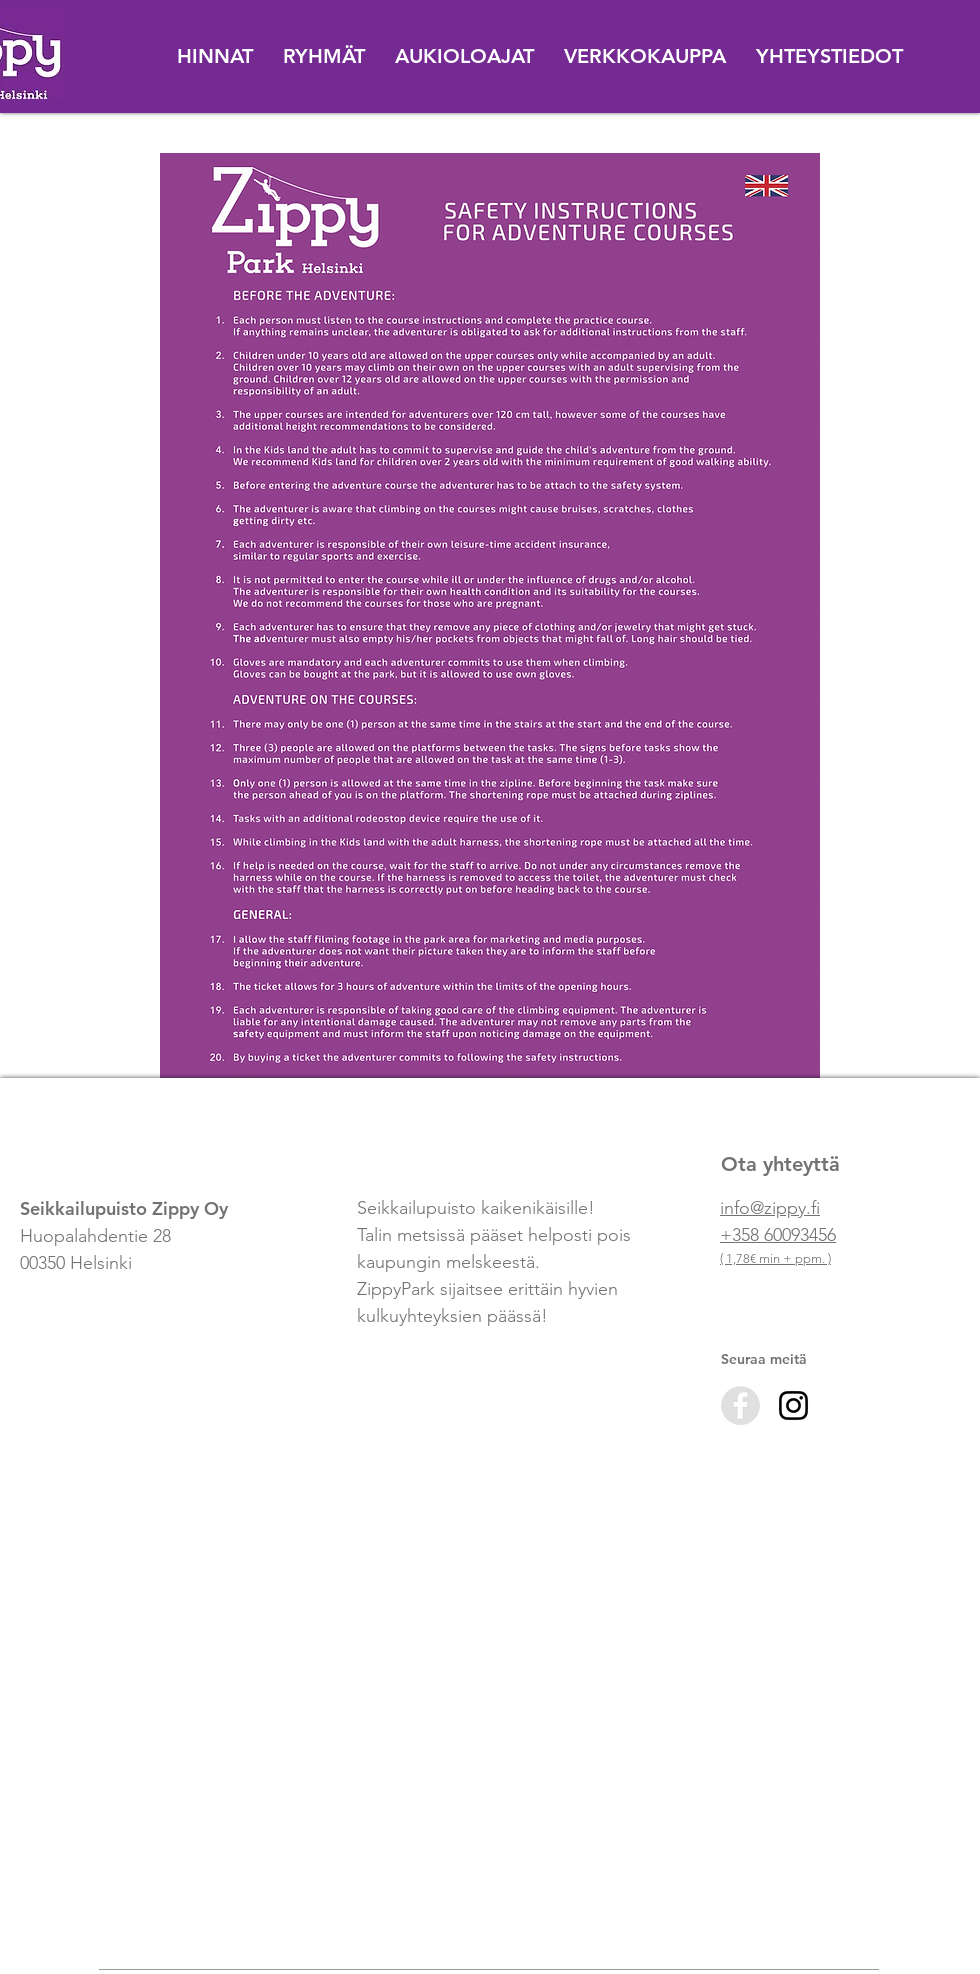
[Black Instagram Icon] (793, 1405)
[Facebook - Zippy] (740, 1405)
